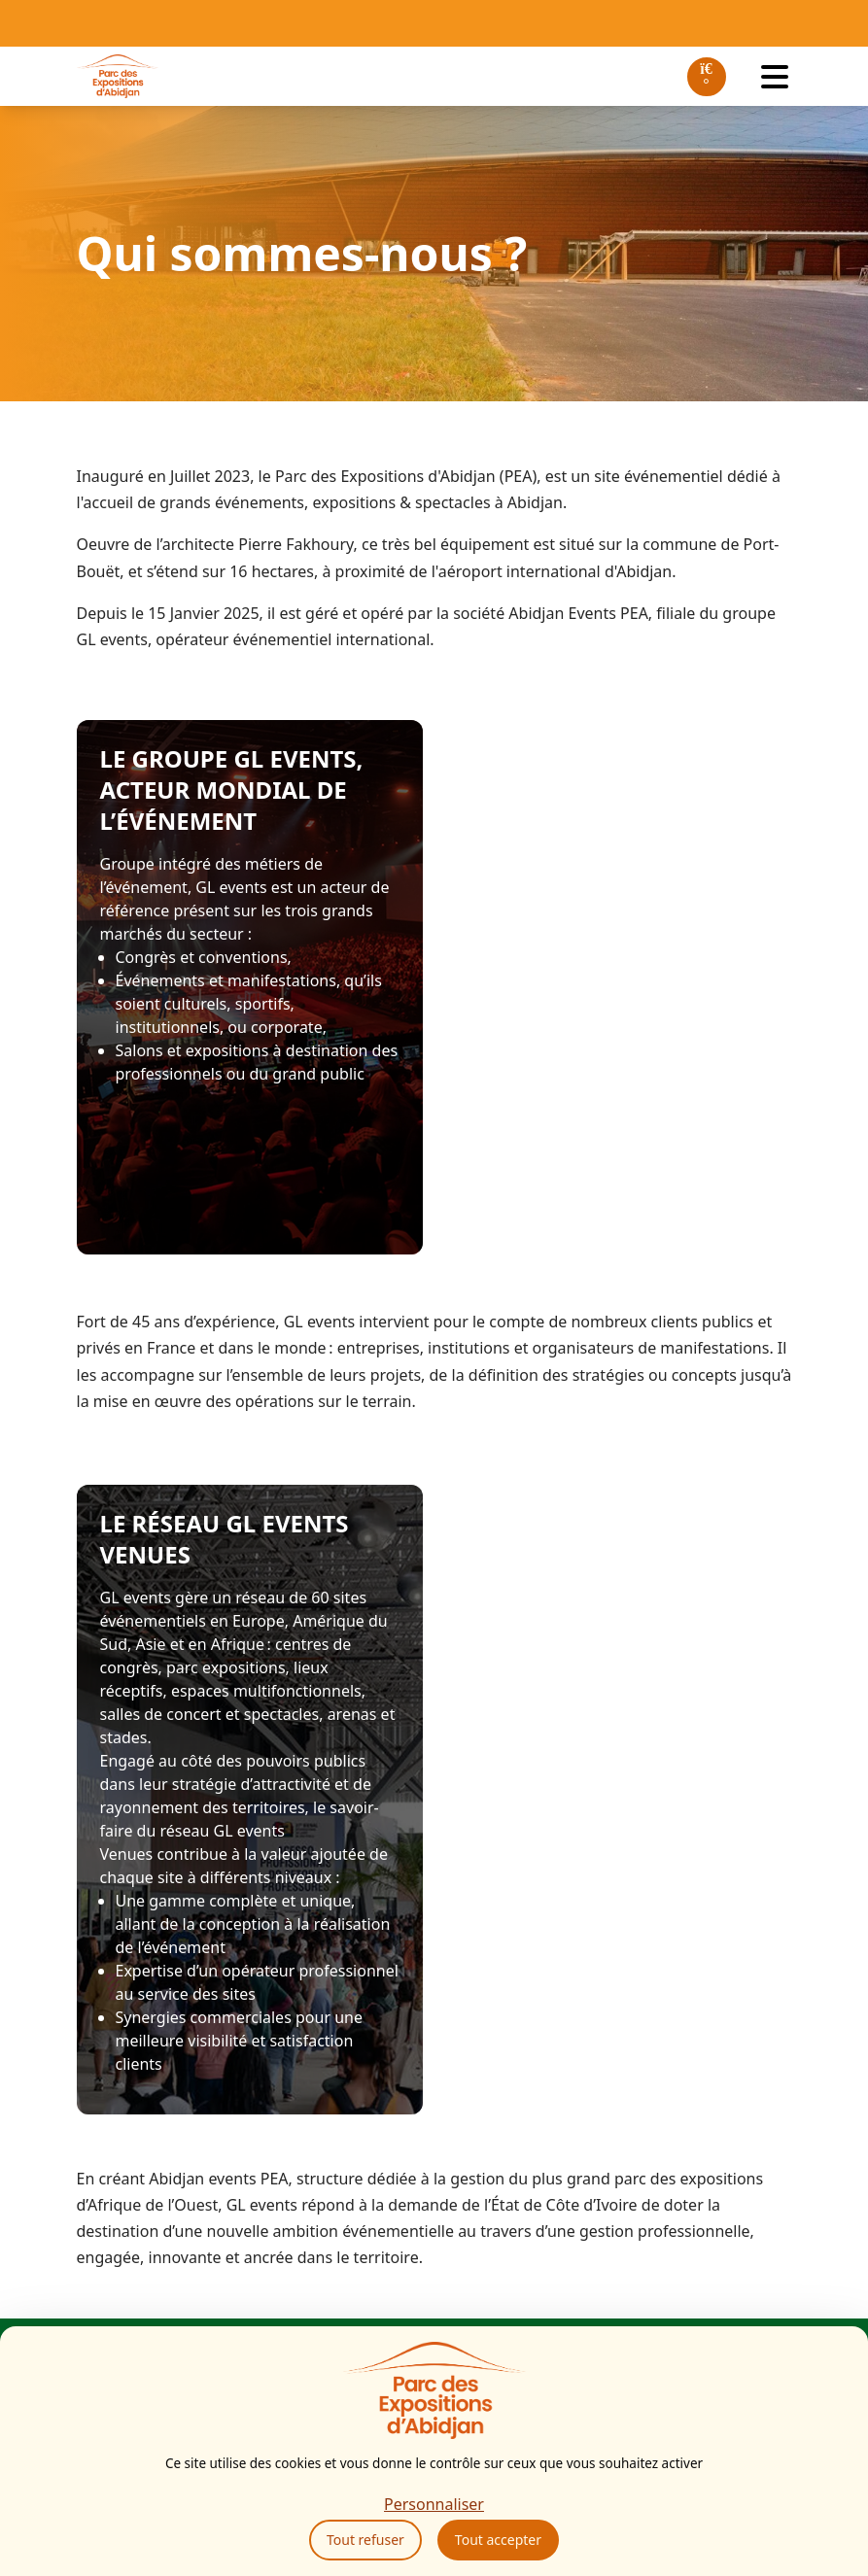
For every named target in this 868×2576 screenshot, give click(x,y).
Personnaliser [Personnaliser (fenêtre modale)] (434, 2504)
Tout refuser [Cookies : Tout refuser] (365, 2539)
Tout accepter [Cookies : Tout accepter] (498, 2539)
